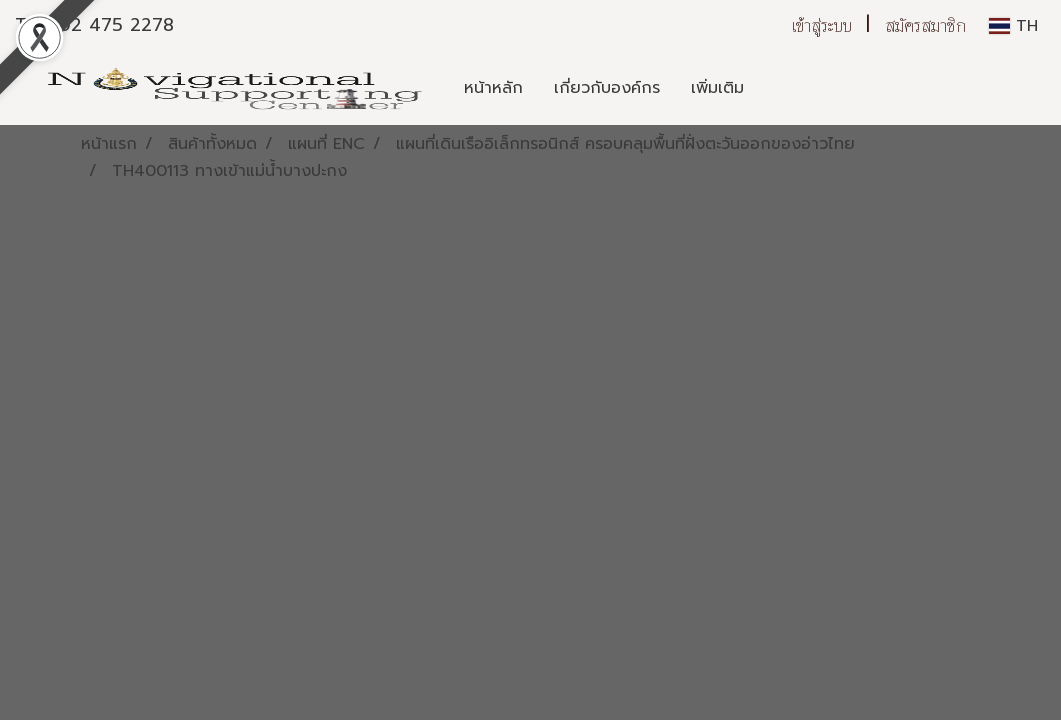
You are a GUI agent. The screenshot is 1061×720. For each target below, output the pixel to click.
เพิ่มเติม (717, 88)
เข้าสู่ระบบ (822, 25)
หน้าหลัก (493, 88)
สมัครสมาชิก (925, 25)
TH (1013, 26)
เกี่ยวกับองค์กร (607, 88)
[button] (777, 88)
